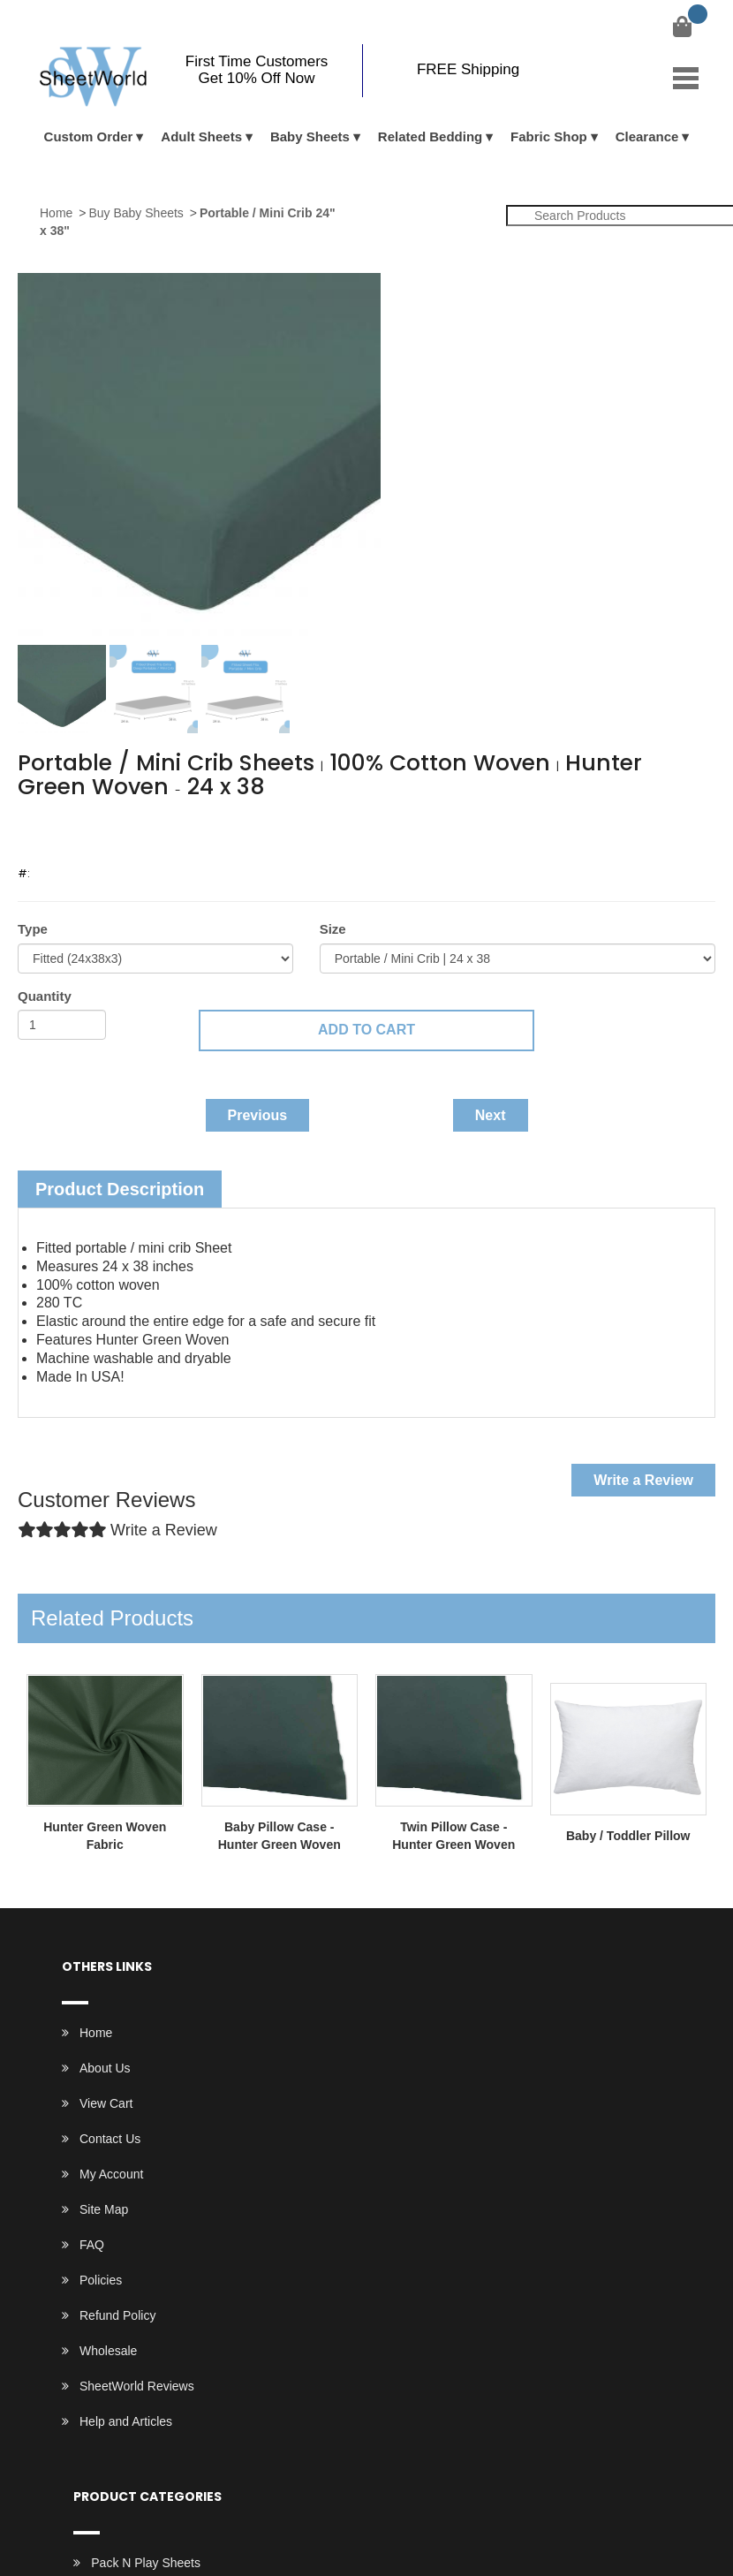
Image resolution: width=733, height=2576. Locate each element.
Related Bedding (430, 136)
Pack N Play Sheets (145, 2563)
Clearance (647, 136)
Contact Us (109, 2139)
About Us (105, 2068)
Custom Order (88, 136)
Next (490, 1115)
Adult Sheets (201, 136)
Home (56, 213)
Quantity (45, 996)
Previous (258, 1115)
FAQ (91, 2245)
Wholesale (108, 2351)
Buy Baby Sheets (135, 213)
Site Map (103, 2209)
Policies (100, 2280)
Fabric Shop (548, 136)
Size (333, 928)
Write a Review (643, 1480)
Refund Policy (117, 2315)
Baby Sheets (310, 136)
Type (33, 928)
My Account (111, 2174)
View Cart (105, 2103)
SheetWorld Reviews (136, 2386)
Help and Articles (125, 2421)
